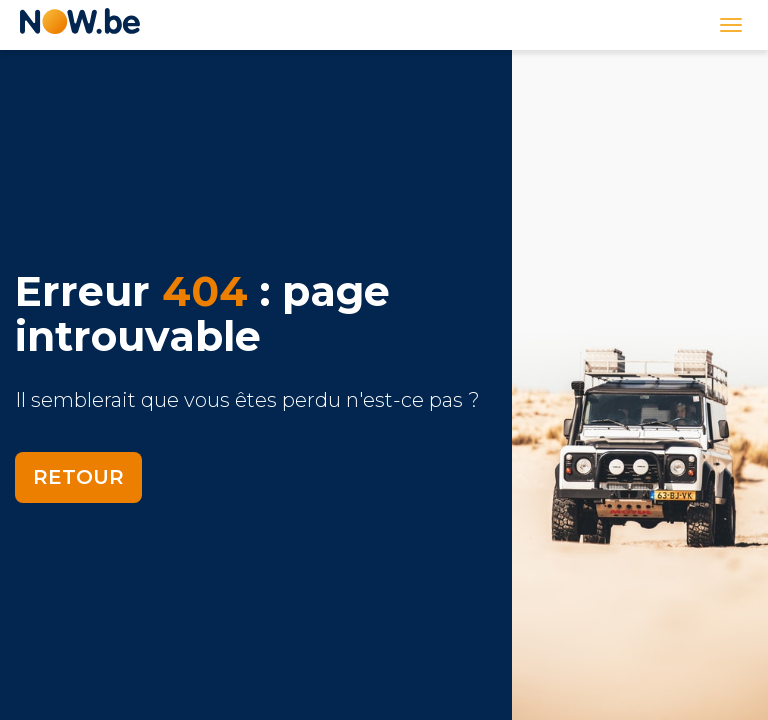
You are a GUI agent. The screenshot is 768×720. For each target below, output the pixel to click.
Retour (78, 477)
